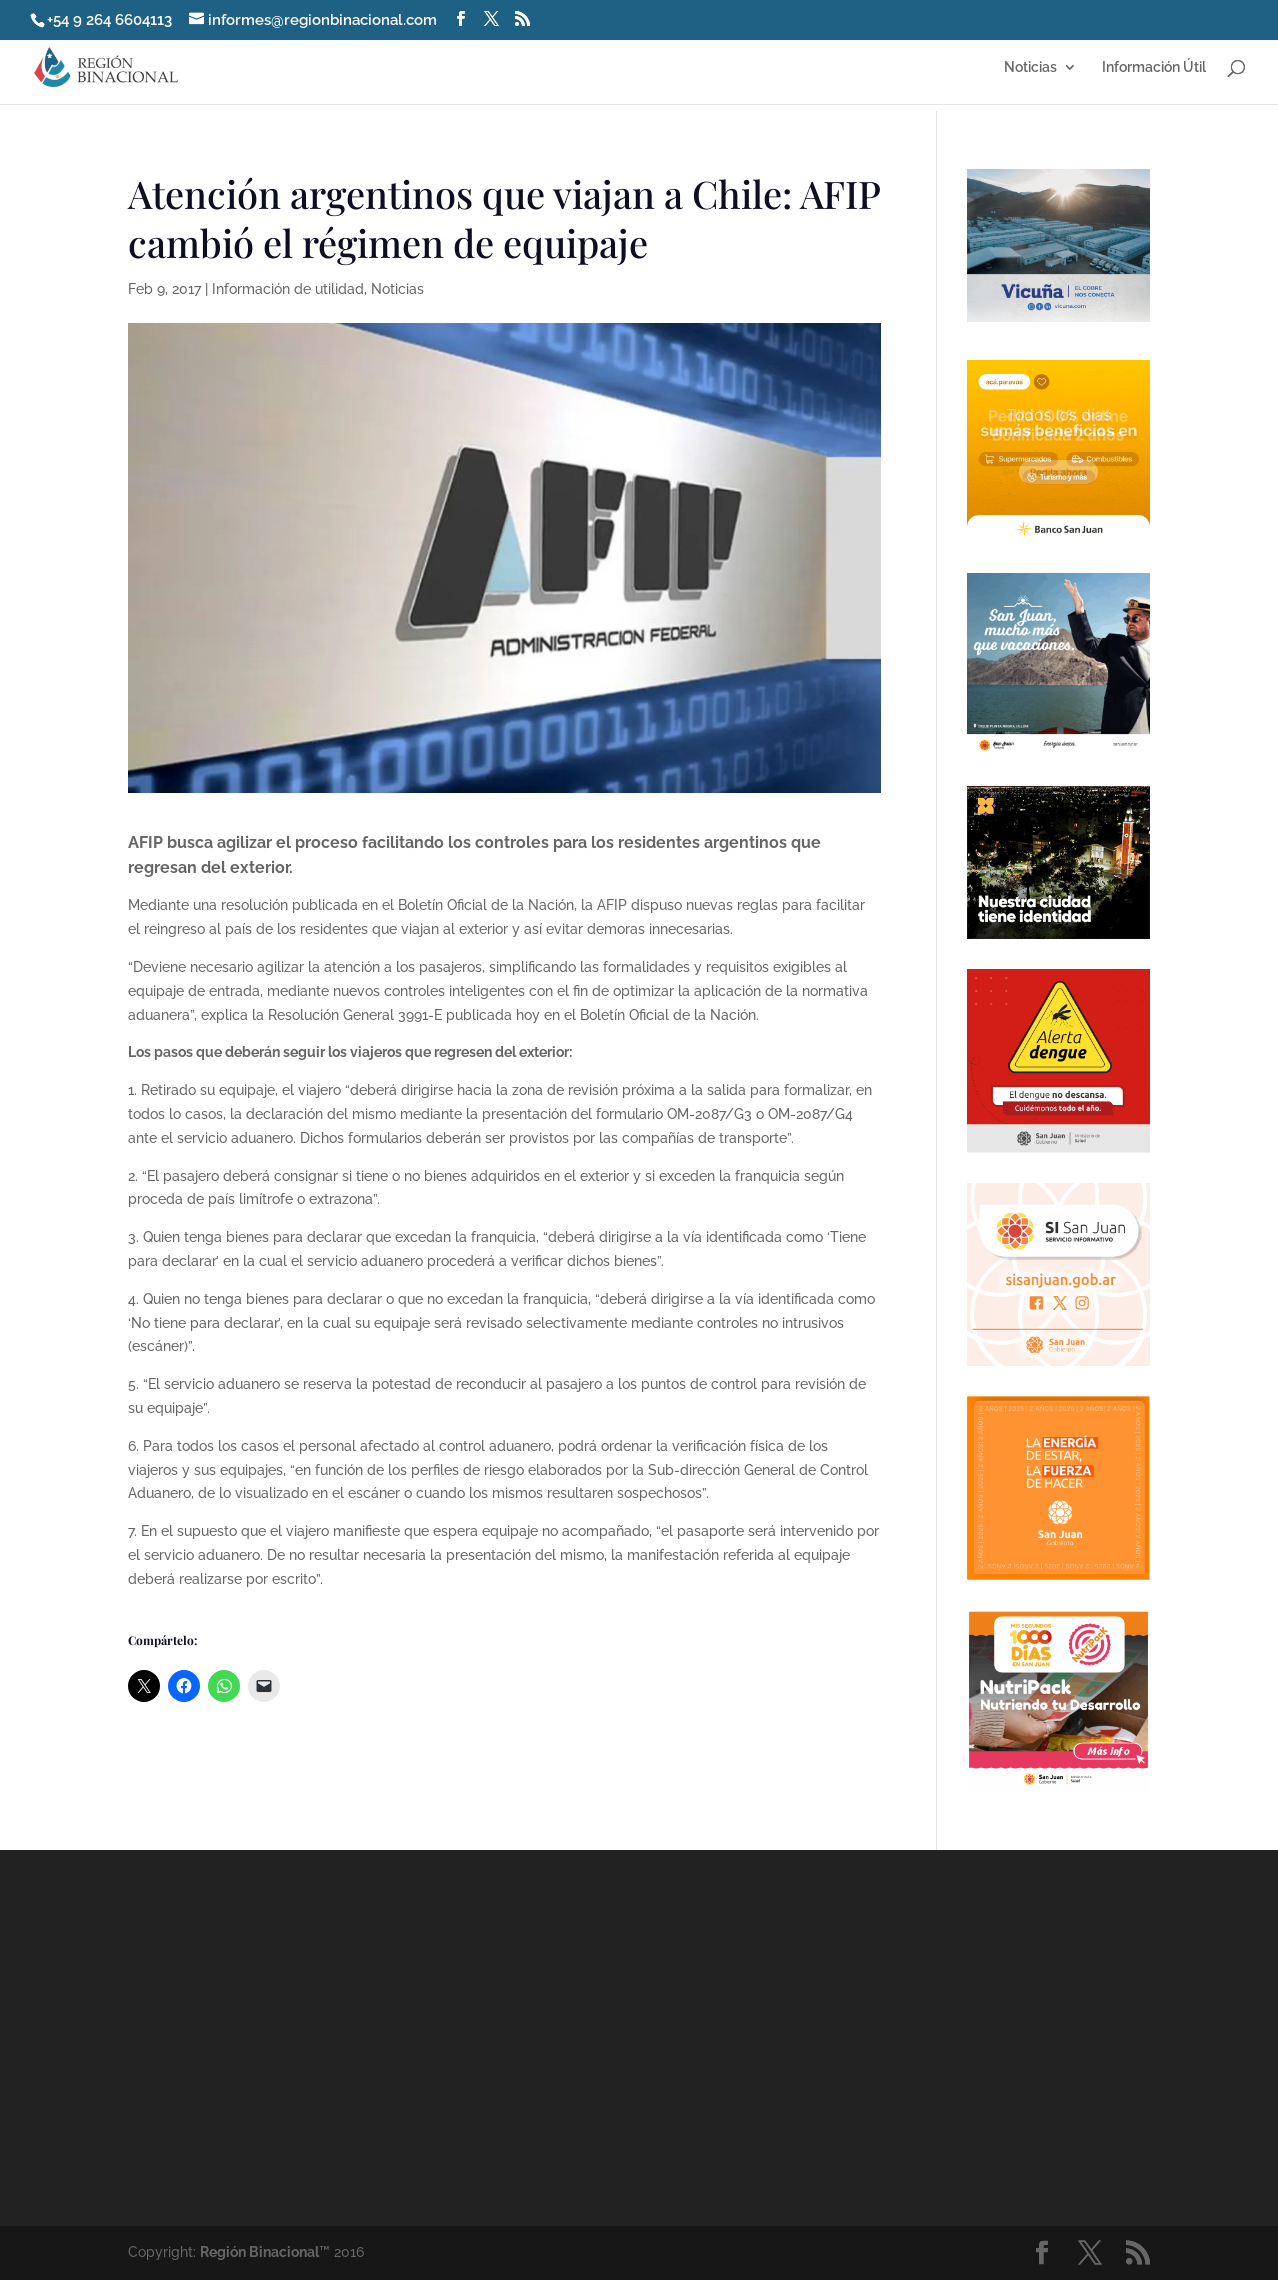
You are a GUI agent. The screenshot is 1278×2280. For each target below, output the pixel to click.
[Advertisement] (817, 2037)
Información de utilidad (288, 289)
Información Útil (1154, 67)
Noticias (1030, 67)
